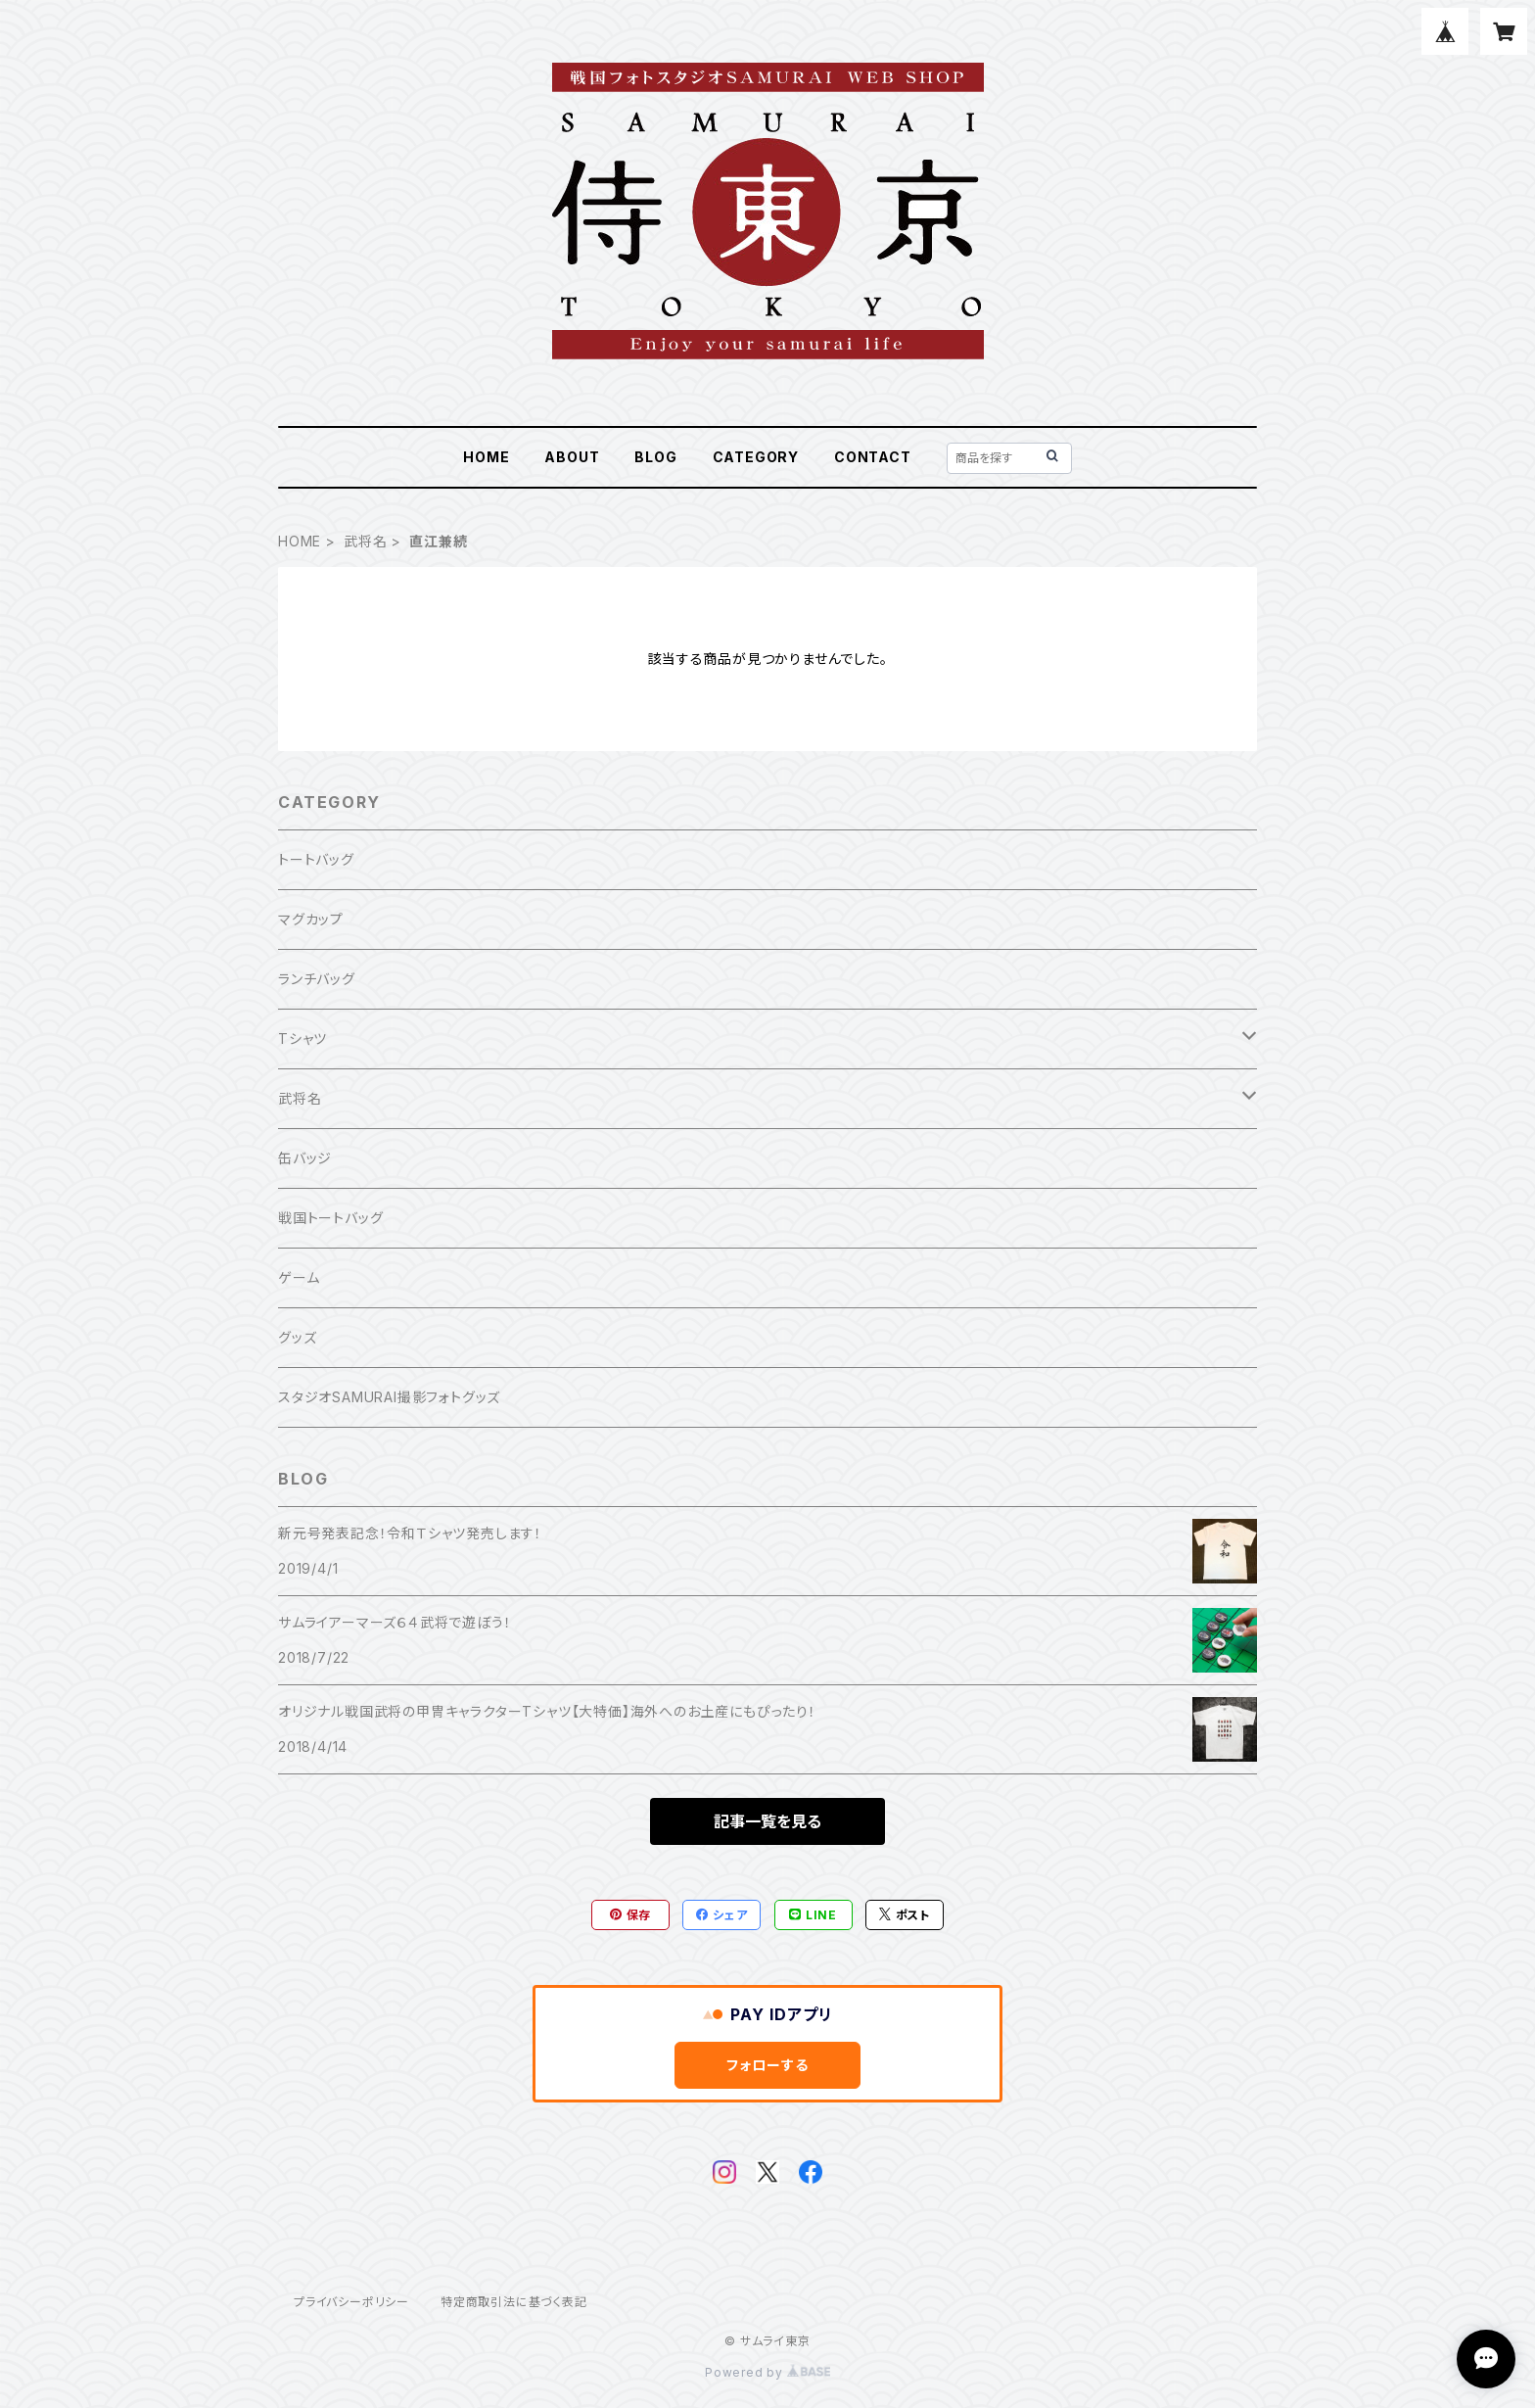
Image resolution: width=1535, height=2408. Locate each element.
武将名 (365, 541)
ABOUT (571, 457)
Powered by (767, 2372)
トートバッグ (316, 859)
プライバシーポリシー (351, 2301)
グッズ (297, 1337)
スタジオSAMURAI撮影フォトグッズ (389, 1397)
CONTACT (872, 457)
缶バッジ (305, 1158)
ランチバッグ (316, 978)
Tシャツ (302, 1038)
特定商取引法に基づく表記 (514, 2301)
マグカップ (311, 919)
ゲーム (298, 1277)
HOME (486, 457)
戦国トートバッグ (330, 1217)
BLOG (655, 457)
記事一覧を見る (767, 1821)
